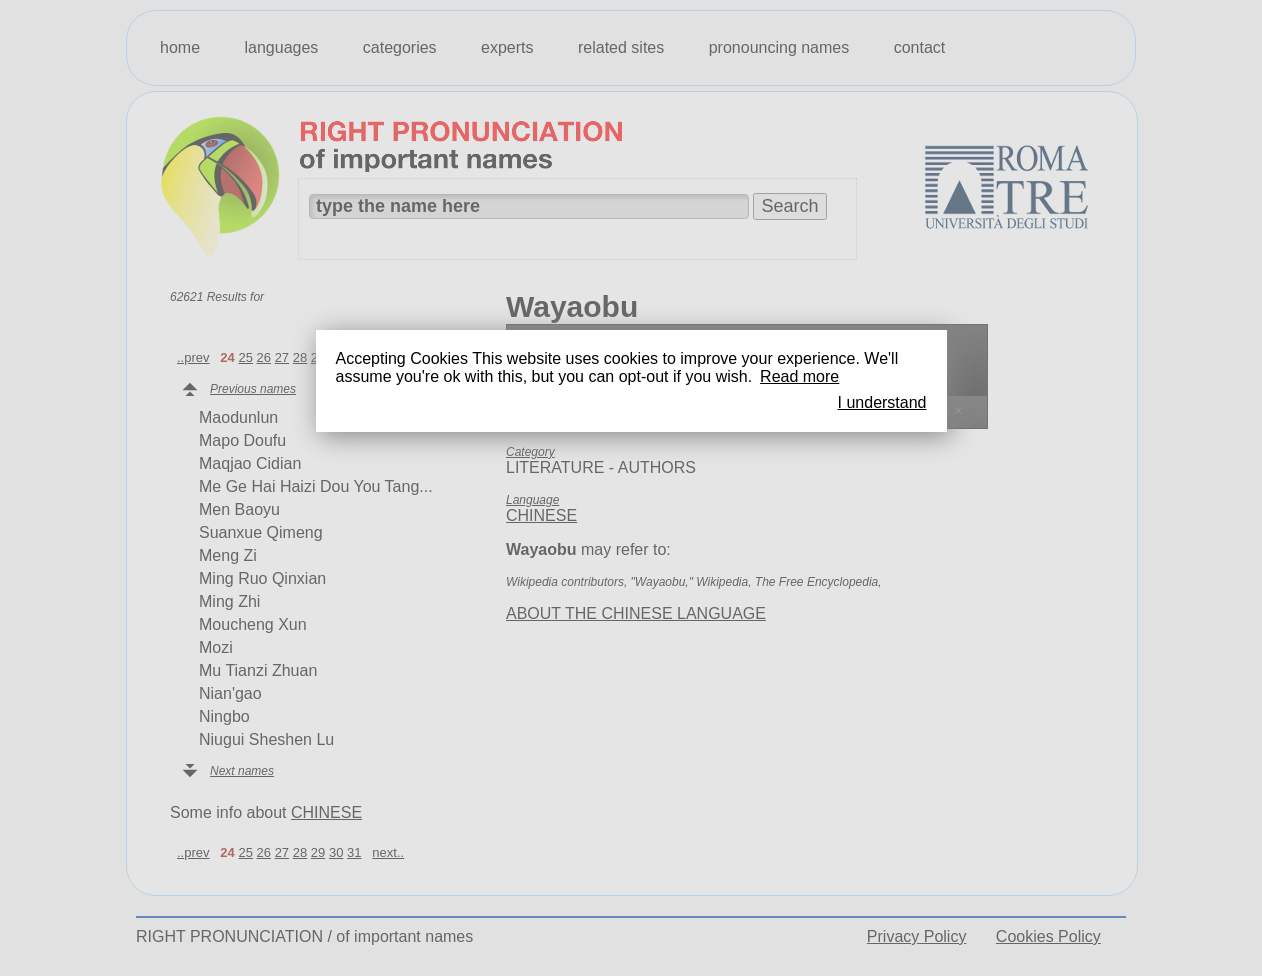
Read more (799, 376)
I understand (882, 402)
